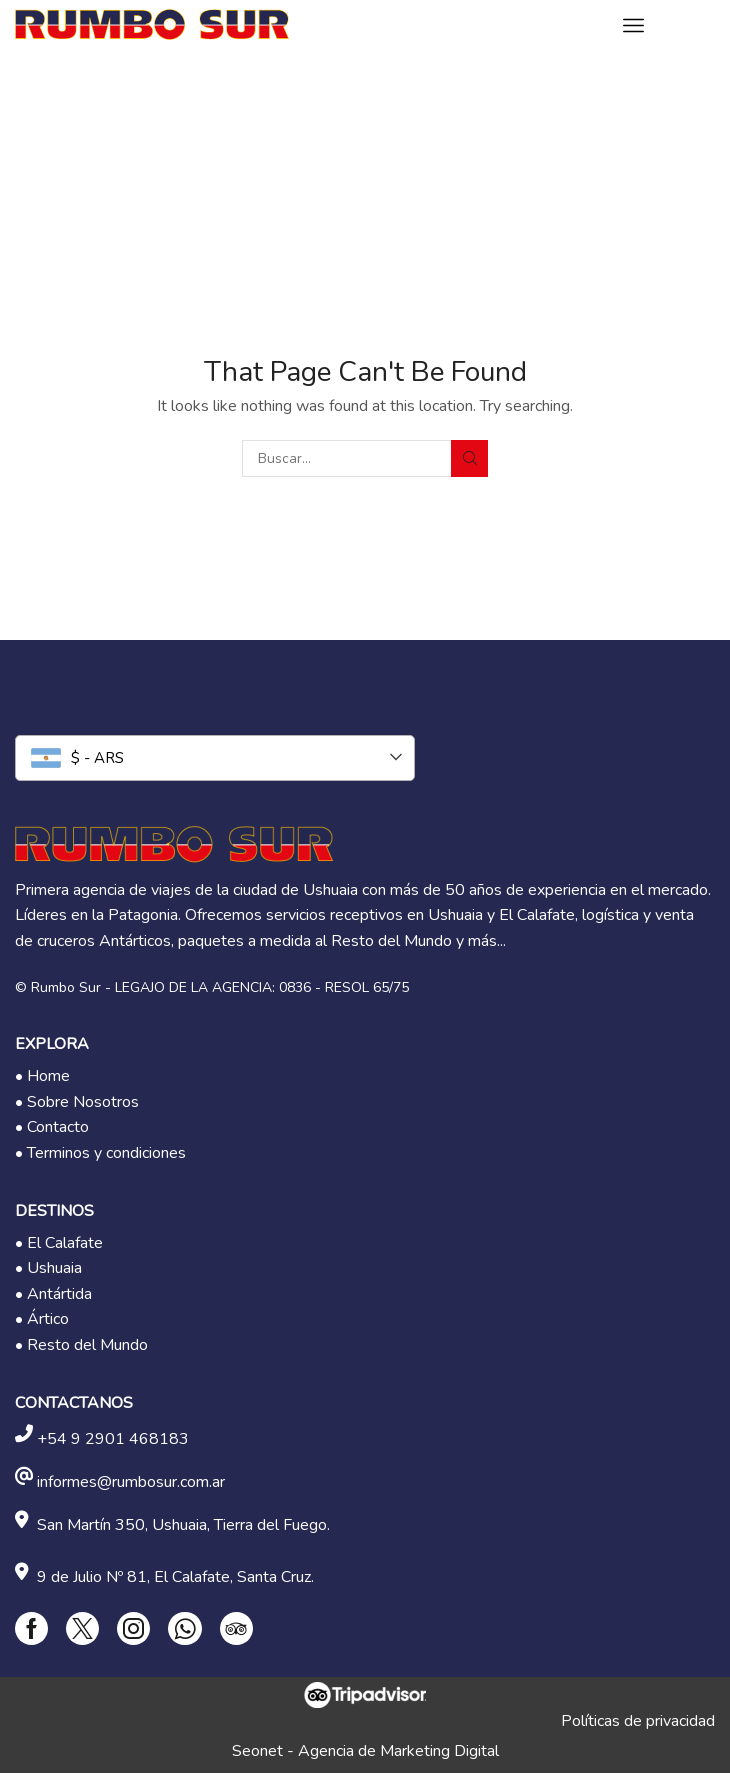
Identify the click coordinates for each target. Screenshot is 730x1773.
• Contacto (52, 1127)
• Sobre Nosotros (77, 1102)
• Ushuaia (48, 1268)
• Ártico (42, 1319)
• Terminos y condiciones (100, 1153)
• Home (42, 1076)
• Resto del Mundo (81, 1345)
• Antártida (53, 1294)
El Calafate (65, 1243)
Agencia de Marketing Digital (398, 1751)
